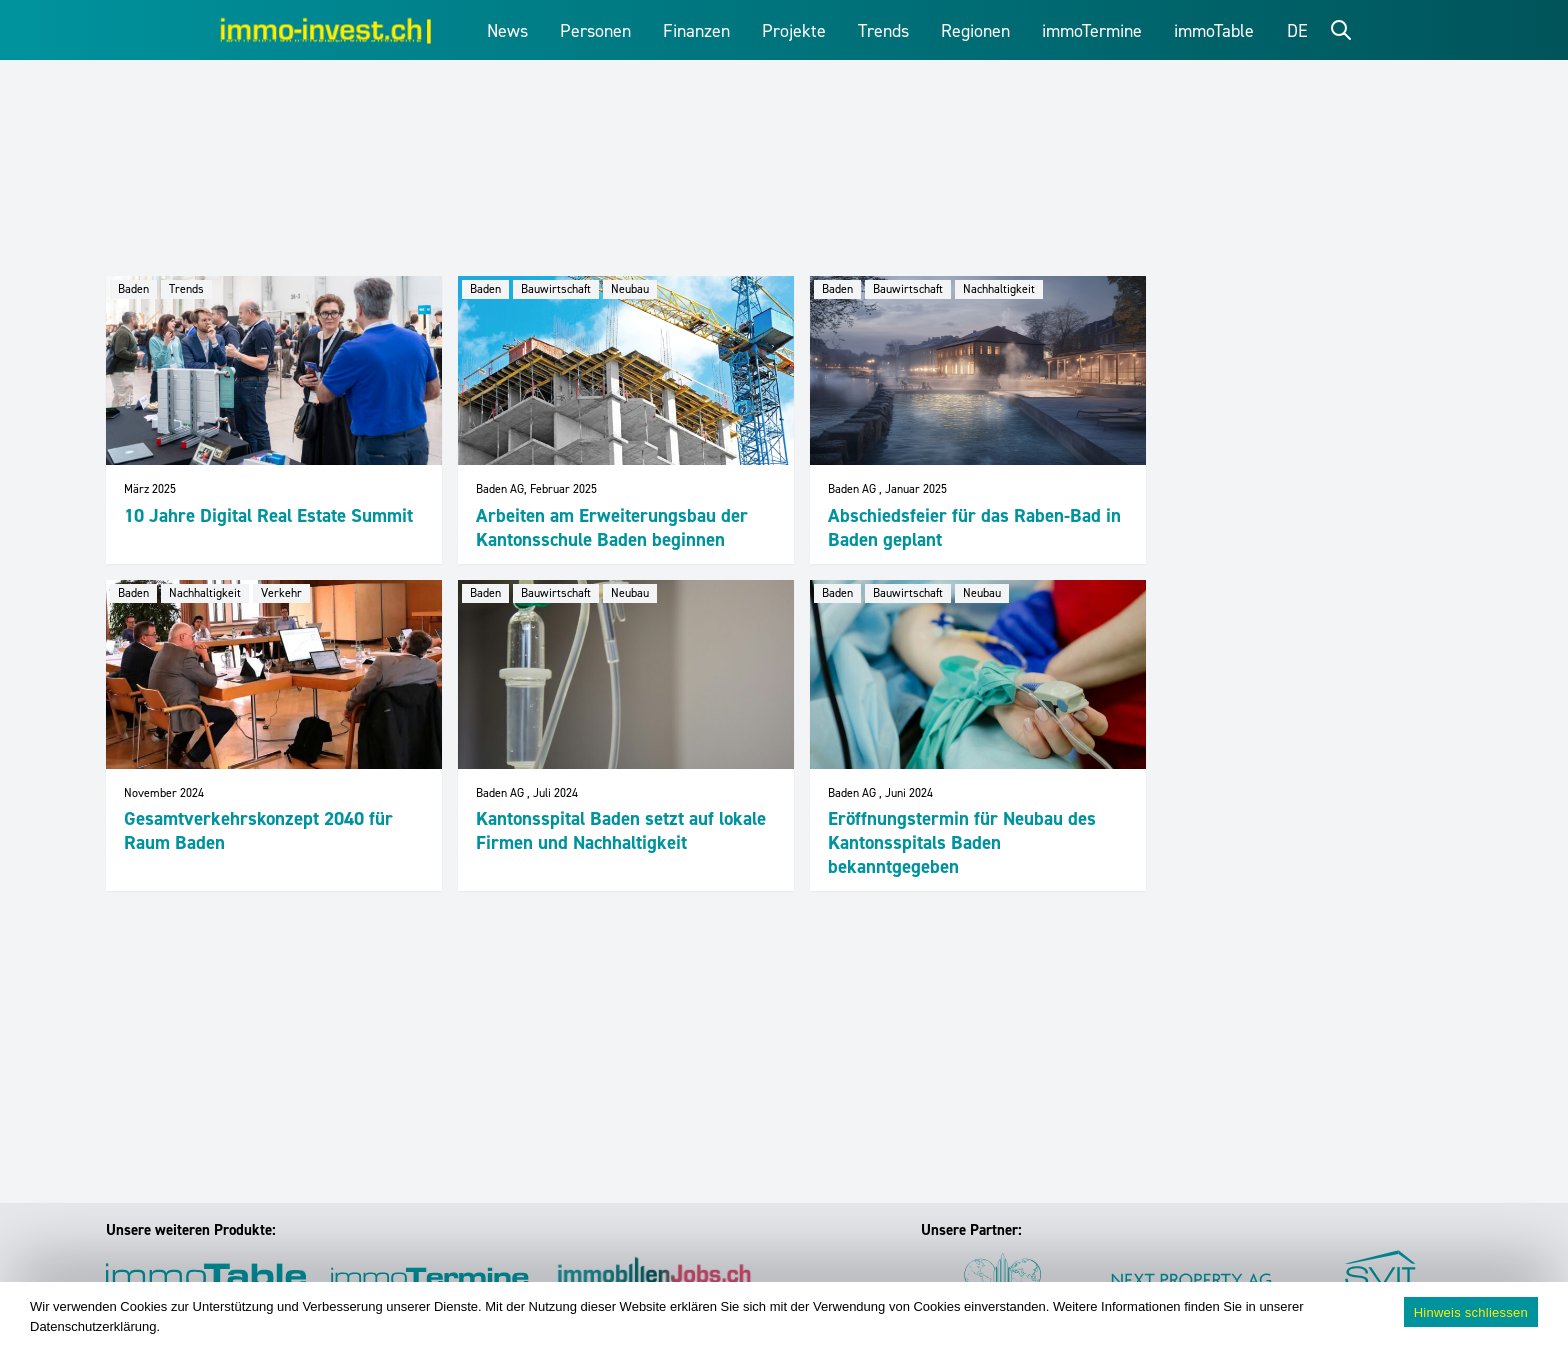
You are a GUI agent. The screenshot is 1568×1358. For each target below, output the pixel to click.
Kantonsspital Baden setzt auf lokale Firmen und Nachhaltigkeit (621, 830)
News (507, 31)
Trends (883, 31)
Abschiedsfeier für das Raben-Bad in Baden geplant (974, 527)
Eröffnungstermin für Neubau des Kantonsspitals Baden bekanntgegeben (962, 842)
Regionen (975, 31)
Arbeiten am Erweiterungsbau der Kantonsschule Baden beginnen (612, 527)
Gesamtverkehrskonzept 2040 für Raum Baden (258, 830)
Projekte (794, 31)
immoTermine (1092, 31)
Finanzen (696, 31)
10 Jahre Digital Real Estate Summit (268, 515)
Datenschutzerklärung (93, 1326)
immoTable (1214, 31)
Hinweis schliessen (1471, 1312)
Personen (595, 31)
